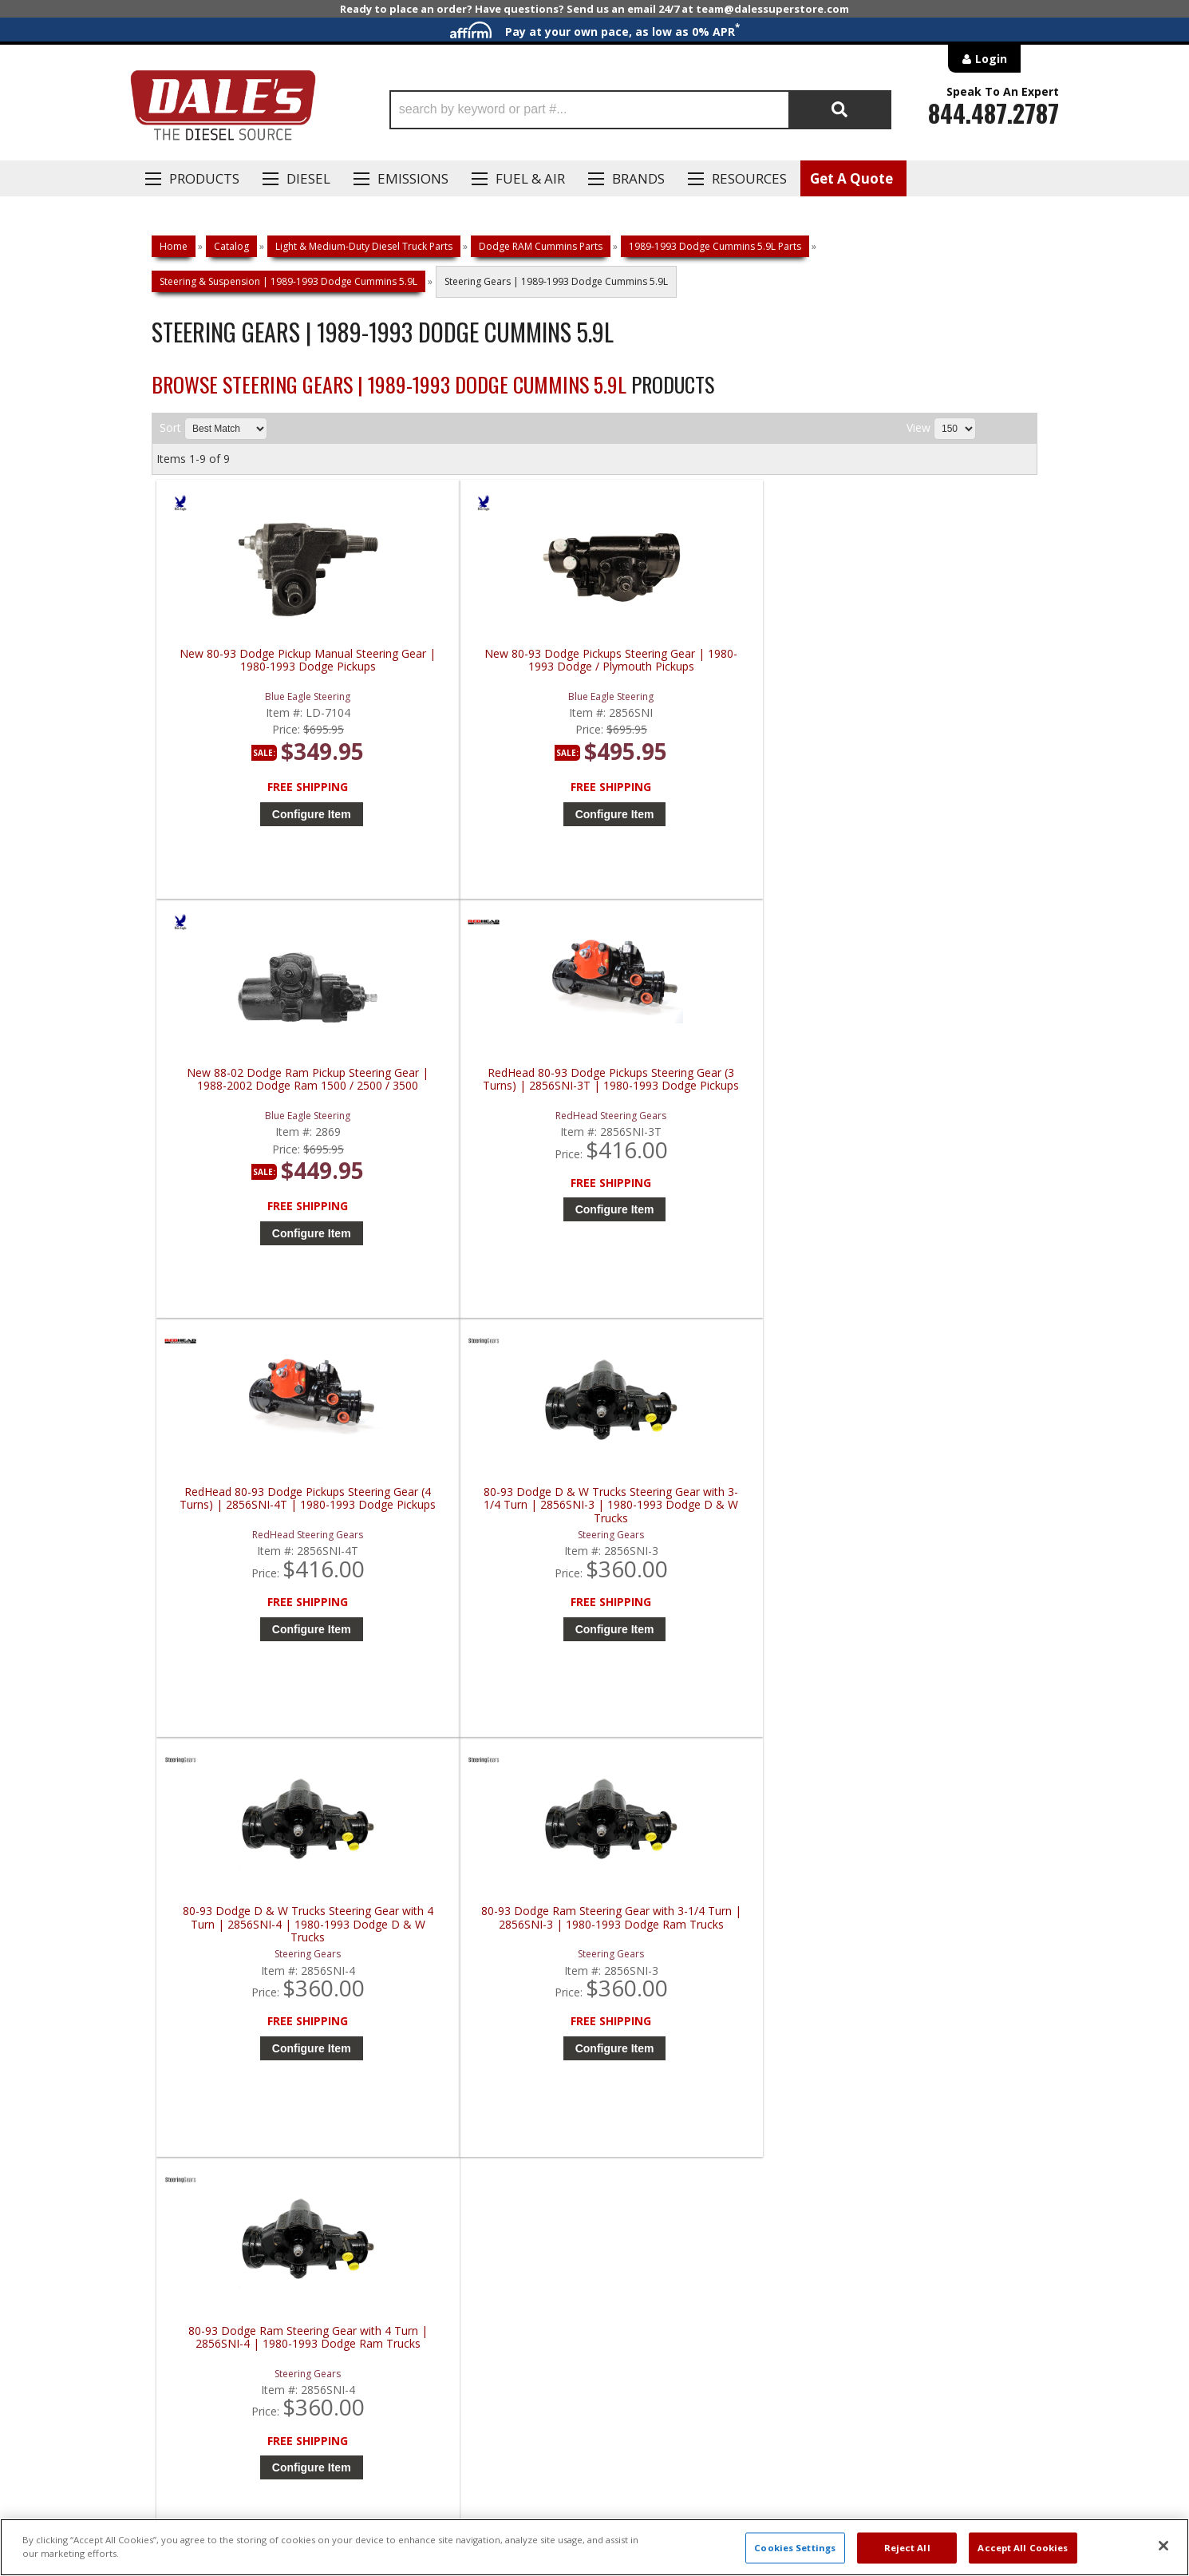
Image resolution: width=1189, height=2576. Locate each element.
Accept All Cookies (1023, 2548)
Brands (638, 178)
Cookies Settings (794, 2548)
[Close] (1163, 2545)
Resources (749, 178)
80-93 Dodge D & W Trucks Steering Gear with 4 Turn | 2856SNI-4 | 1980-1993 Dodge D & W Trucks (710, 1098)
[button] (640, 109)
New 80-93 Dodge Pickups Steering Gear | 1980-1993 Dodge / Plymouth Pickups (488, 667)
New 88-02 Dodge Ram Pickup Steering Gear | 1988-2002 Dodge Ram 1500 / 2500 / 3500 (710, 667)
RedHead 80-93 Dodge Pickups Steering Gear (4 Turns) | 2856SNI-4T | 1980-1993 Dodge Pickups (267, 1098)
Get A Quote (851, 178)
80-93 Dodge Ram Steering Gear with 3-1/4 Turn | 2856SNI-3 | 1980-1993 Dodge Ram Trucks (931, 1098)
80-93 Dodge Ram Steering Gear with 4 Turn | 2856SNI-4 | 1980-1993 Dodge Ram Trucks (267, 1529)
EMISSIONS (412, 178)
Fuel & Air (530, 178)
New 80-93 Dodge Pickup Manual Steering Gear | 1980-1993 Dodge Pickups (267, 667)
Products (204, 178)
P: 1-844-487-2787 (201, 2012)
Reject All (907, 2548)
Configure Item (270, 814)
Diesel (308, 178)
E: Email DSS (181, 2059)
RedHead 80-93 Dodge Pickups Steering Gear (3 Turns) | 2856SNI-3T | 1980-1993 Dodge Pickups (931, 667)
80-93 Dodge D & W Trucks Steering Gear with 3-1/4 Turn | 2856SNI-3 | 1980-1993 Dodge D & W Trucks (488, 1098)
